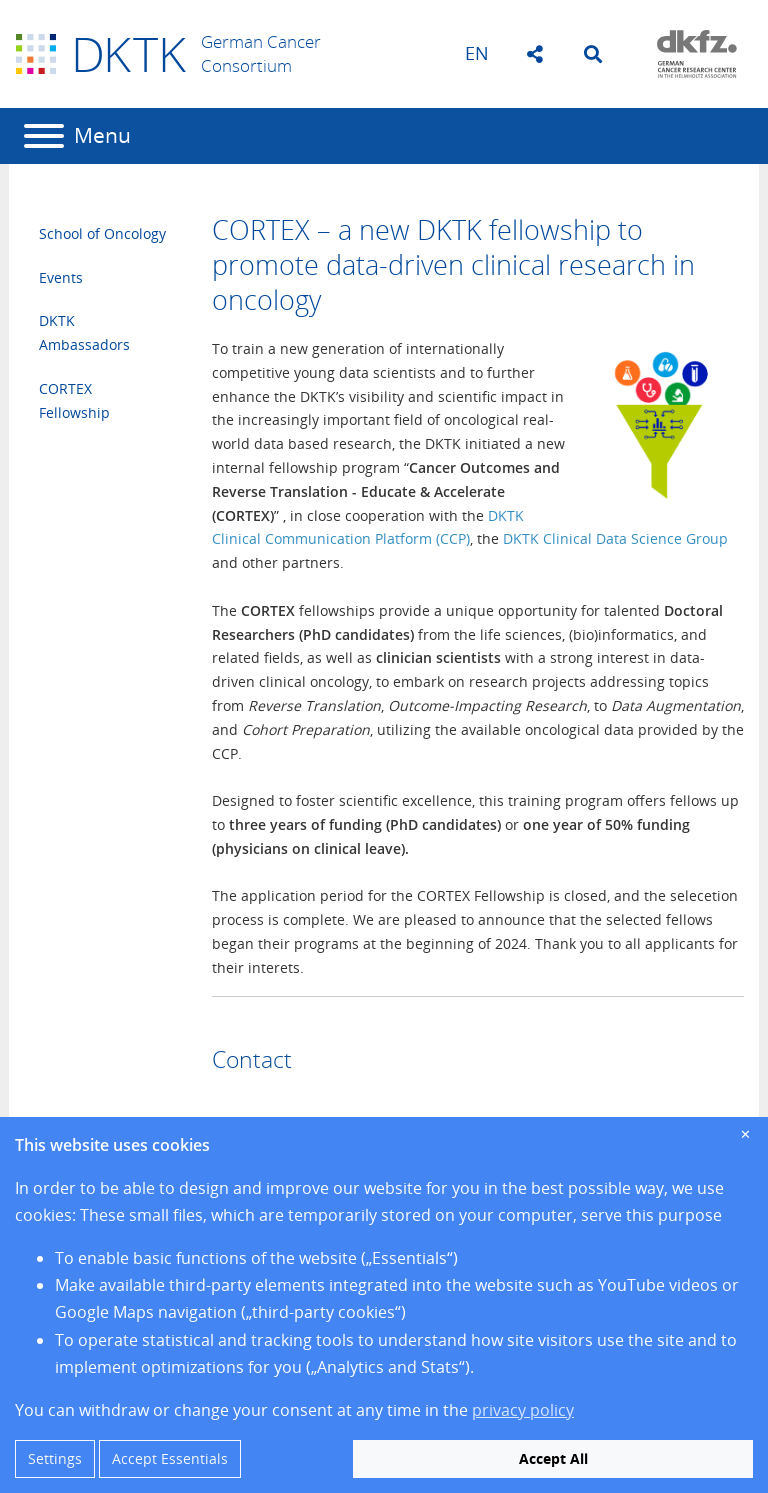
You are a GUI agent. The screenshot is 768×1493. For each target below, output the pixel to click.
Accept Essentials (170, 1458)
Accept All (553, 1458)
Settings (55, 1458)
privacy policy (523, 1410)
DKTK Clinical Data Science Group (615, 538)
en (477, 53)
